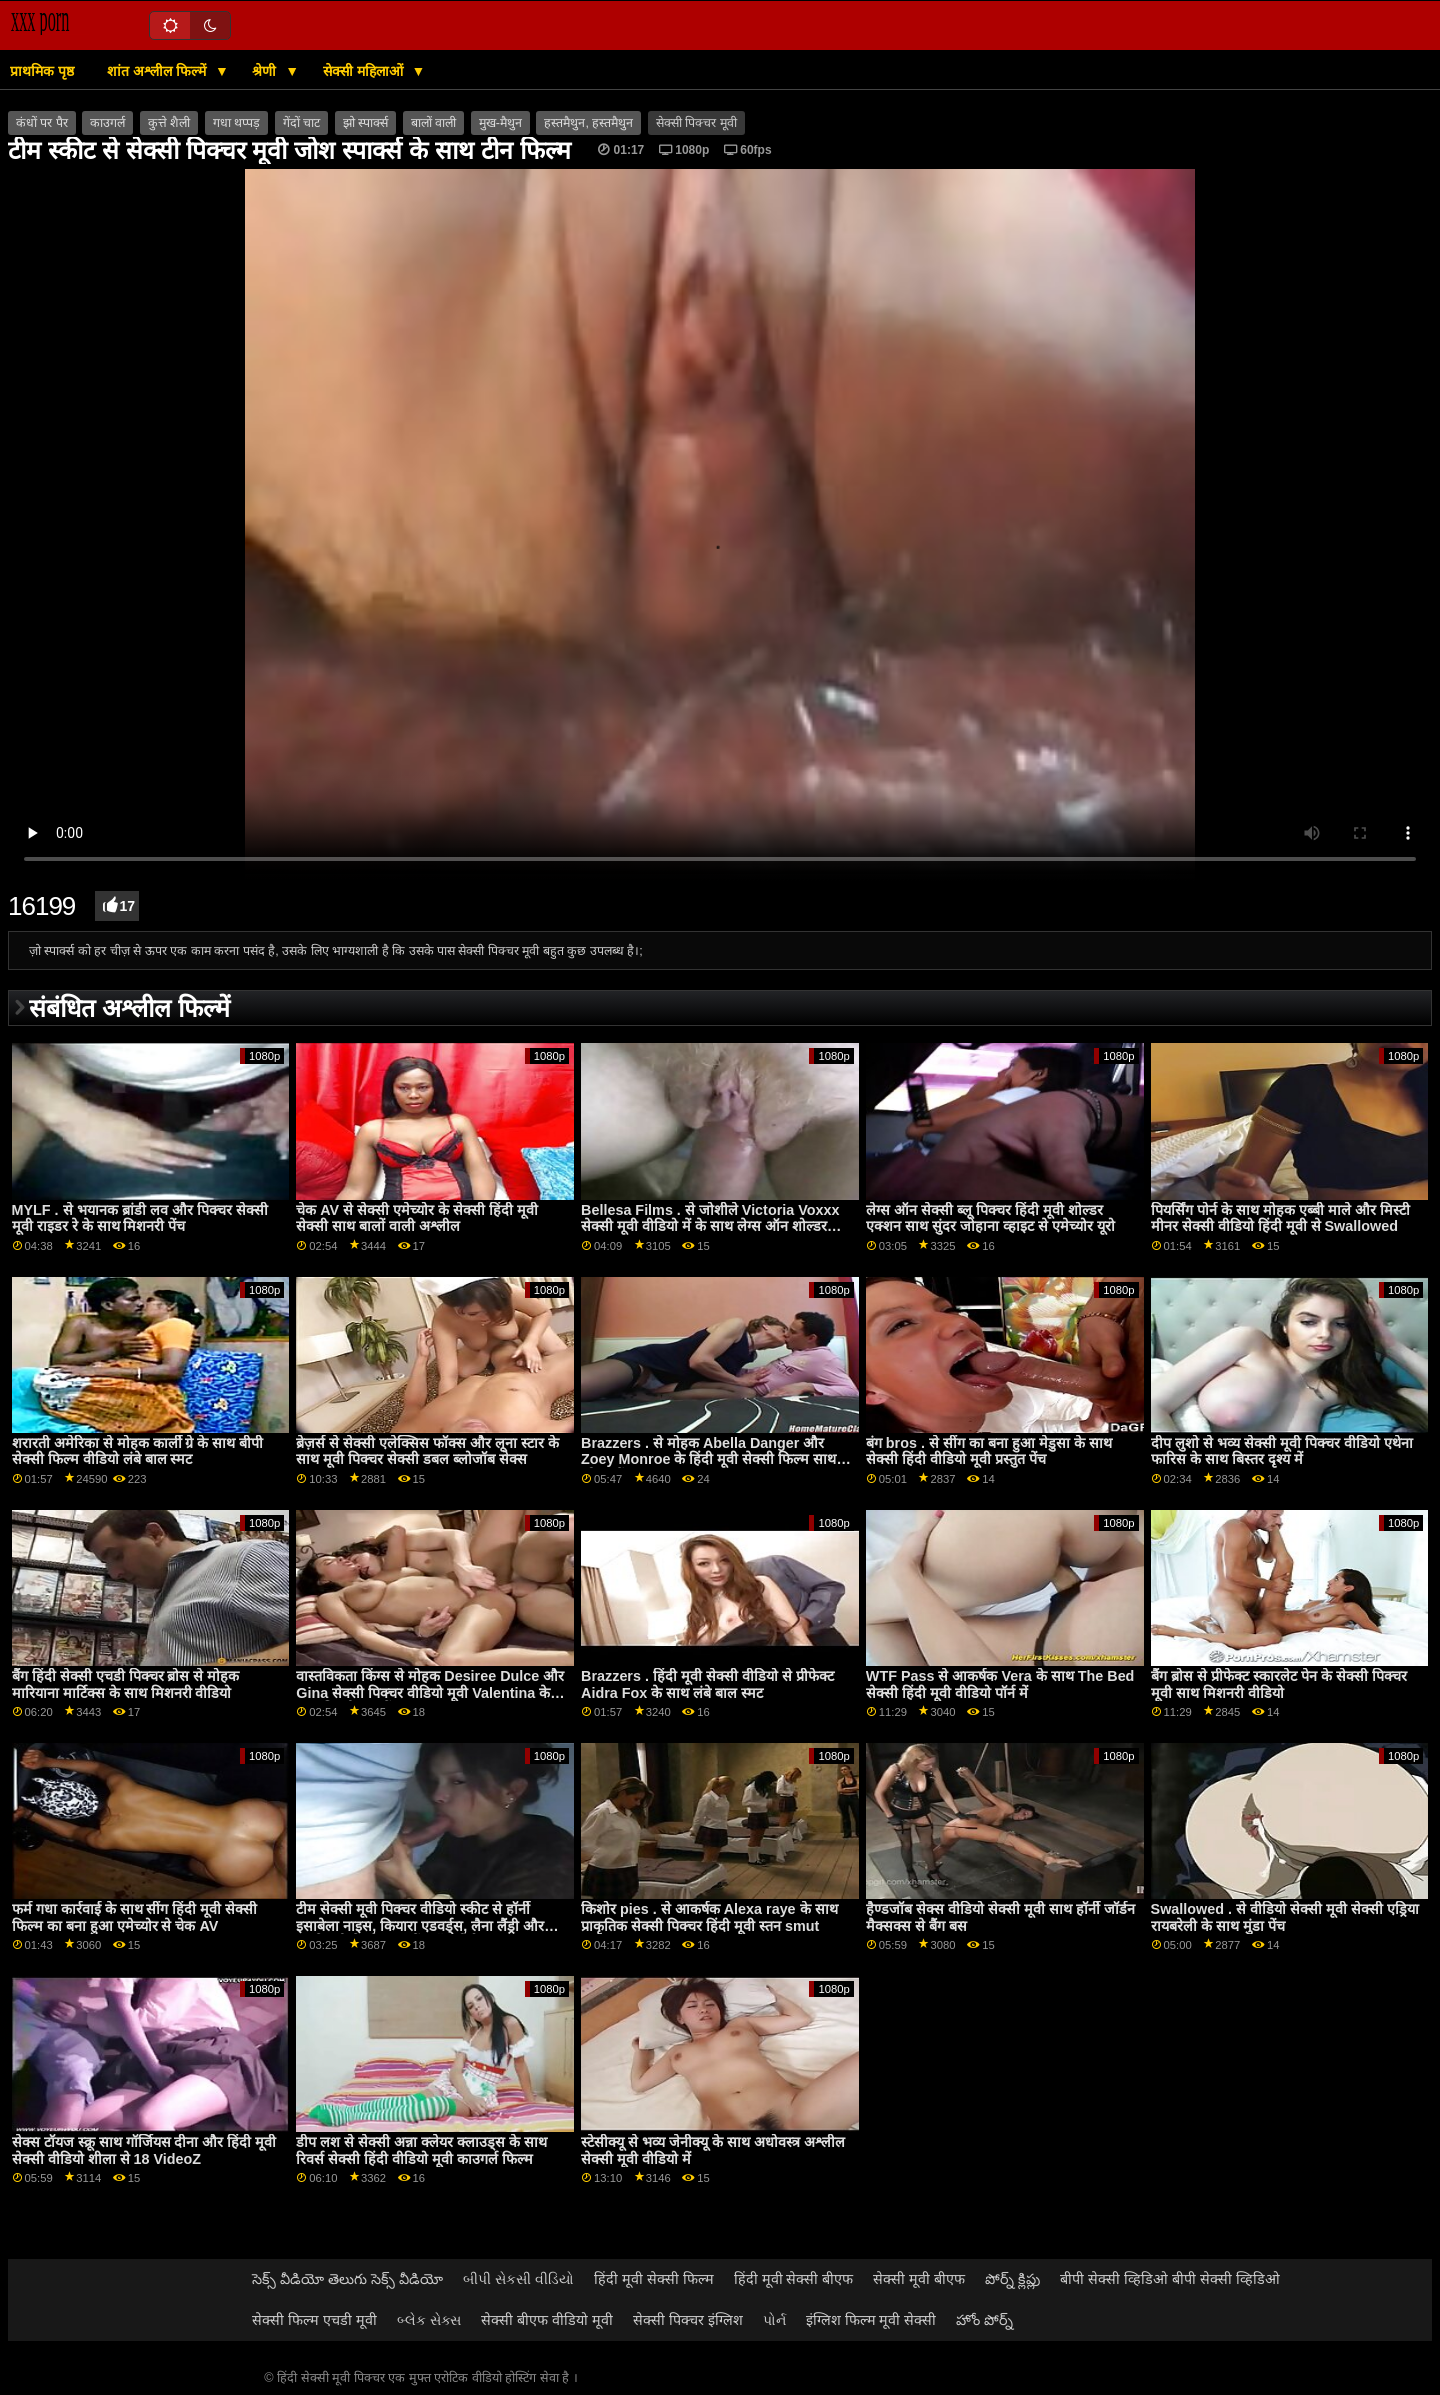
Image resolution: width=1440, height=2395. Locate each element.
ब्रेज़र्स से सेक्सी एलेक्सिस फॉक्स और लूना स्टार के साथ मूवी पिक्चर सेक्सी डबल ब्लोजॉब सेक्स (427, 1451)
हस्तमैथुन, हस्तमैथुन (588, 123)
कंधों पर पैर (42, 123)
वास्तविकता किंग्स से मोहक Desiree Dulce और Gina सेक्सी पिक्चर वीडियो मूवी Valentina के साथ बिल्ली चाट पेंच (430, 1692)
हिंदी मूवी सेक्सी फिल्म (654, 2279)
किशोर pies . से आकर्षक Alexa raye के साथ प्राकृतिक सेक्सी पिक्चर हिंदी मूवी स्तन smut (709, 1917)
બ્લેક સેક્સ (429, 2320)
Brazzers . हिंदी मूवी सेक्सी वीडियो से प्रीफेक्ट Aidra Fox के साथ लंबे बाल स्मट (707, 1684)
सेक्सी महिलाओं (365, 71)
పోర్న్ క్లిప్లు (1012, 2279)
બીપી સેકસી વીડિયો (518, 2279)
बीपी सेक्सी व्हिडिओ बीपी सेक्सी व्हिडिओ (1170, 2279)
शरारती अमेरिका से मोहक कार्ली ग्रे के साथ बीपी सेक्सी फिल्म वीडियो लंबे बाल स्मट (138, 1451)
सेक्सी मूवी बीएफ (919, 2279)
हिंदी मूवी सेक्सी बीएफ (794, 2279)
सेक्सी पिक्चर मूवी (696, 123)
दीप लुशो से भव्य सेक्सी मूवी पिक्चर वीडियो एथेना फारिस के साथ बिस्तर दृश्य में (1282, 1451)
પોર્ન (774, 2320)
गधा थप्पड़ (236, 123)
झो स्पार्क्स (365, 123)
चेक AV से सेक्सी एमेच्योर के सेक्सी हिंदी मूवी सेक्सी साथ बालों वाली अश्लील (417, 1218)
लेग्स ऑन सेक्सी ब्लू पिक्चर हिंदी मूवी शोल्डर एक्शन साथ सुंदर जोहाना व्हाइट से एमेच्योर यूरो (990, 1218)
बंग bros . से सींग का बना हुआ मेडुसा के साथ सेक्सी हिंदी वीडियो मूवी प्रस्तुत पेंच (989, 1451)
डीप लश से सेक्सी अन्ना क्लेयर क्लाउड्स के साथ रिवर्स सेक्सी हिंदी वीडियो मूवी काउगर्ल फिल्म (421, 2150)
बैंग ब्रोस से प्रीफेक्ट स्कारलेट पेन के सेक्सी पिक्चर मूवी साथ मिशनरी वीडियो (1279, 1684)
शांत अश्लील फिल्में (158, 71)
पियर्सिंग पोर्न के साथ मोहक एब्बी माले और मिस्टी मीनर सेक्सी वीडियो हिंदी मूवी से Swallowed (1280, 1218)
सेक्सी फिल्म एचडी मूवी (314, 2320)
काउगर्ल (107, 123)
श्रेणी (266, 71)
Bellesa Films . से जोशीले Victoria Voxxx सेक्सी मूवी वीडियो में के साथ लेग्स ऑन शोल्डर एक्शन (710, 1226)
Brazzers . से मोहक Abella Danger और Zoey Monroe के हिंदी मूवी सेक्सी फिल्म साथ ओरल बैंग (708, 1459)
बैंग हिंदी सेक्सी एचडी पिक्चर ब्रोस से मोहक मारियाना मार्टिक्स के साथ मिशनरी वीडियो (126, 1684)
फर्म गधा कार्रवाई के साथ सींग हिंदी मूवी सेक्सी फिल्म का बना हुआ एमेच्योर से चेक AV (135, 1917)
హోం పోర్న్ (984, 2320)
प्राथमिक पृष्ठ (42, 71)
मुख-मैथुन (500, 123)
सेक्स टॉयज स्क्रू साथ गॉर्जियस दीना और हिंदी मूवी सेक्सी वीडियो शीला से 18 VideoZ (144, 2150)
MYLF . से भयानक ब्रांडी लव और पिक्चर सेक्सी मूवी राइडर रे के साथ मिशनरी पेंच (140, 1218)
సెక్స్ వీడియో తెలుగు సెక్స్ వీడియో (347, 2279)
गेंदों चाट (301, 123)
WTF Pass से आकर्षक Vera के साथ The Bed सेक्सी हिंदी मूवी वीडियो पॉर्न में (1000, 1684)
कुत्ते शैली (169, 123)
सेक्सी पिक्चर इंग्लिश (688, 2320)
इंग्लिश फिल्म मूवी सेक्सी (871, 2320)
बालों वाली (433, 123)
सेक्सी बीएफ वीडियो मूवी (547, 2320)
